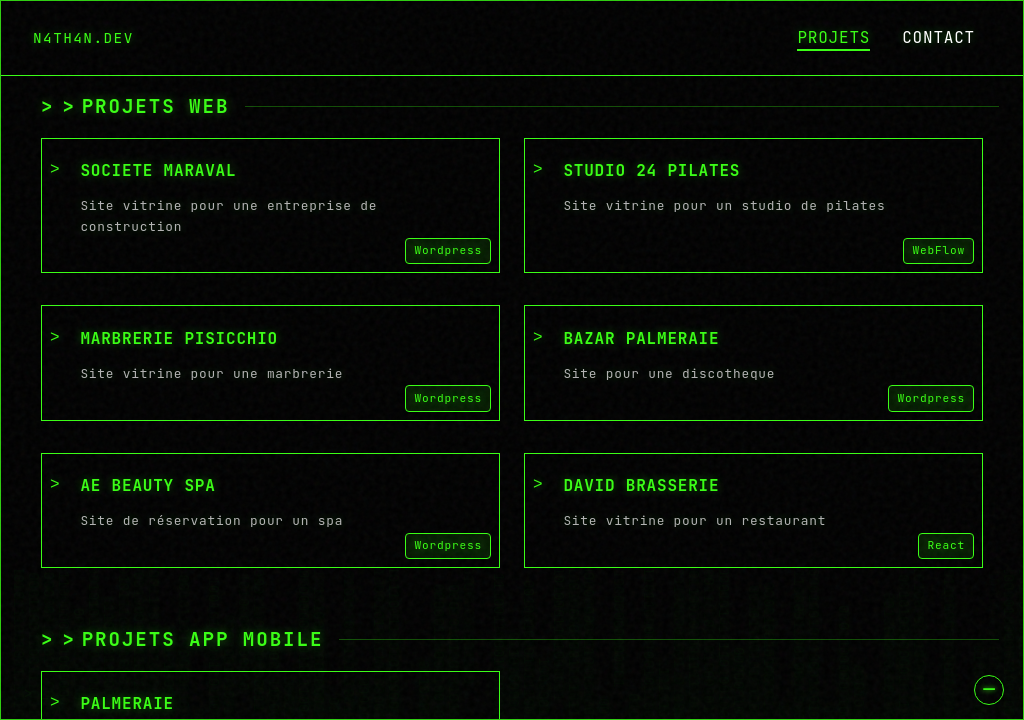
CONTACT (938, 37)
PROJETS (833, 37)
